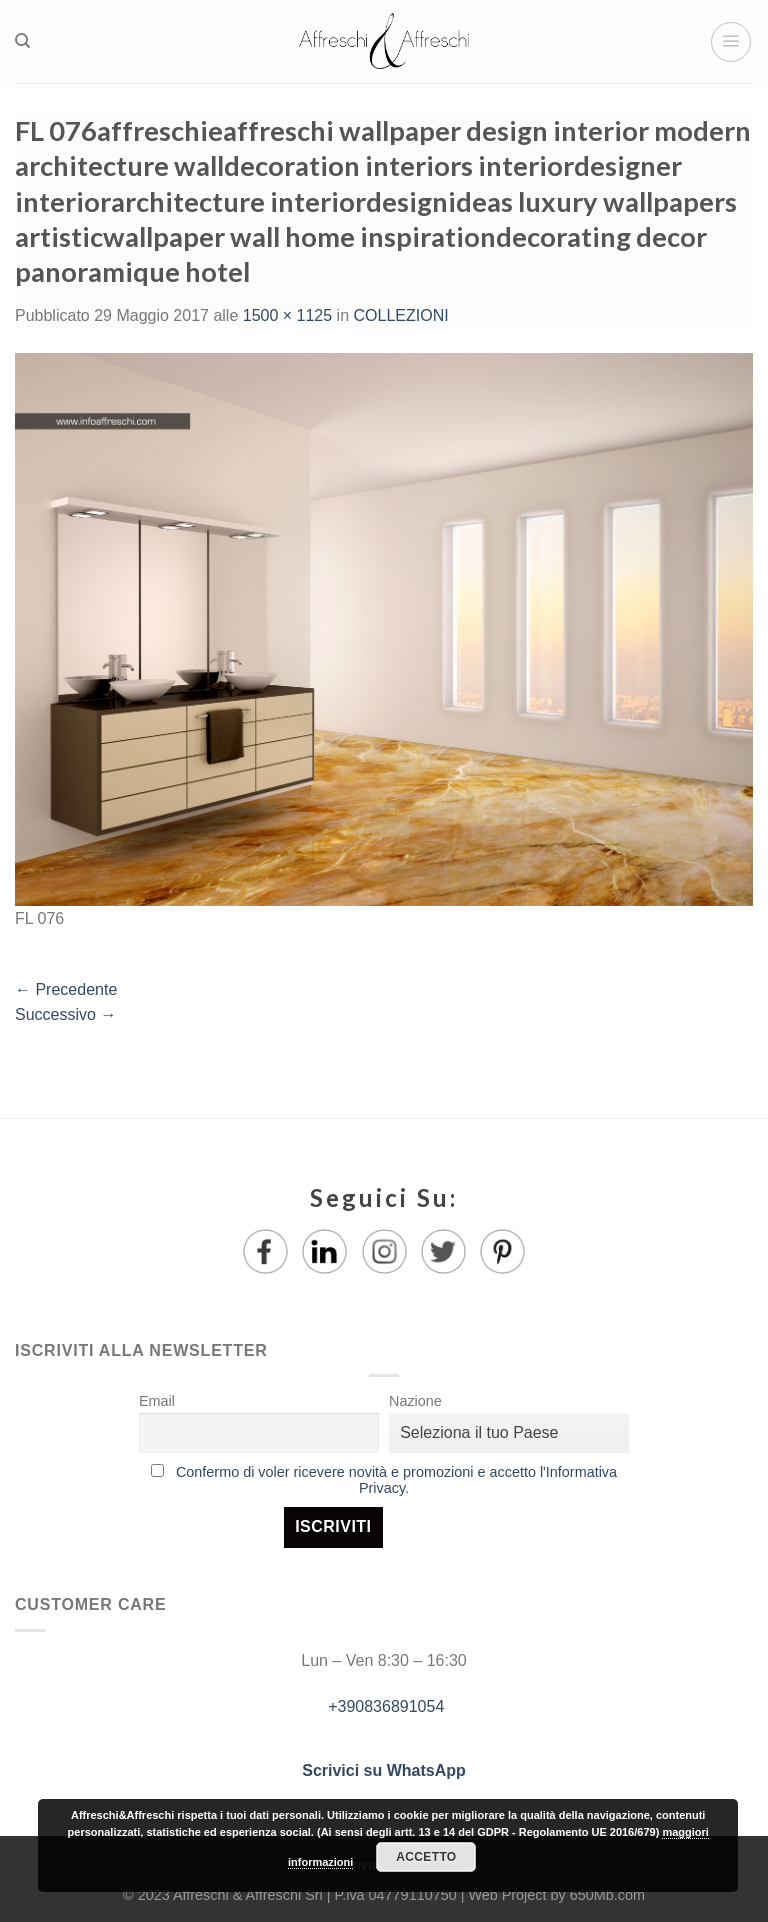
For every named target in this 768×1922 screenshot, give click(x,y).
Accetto (426, 1857)
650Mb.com (607, 1895)
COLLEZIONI (401, 315)
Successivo (65, 1014)
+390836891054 (384, 1706)
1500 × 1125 (287, 315)
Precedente (66, 989)
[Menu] (731, 42)
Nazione (415, 1401)
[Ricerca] (22, 41)
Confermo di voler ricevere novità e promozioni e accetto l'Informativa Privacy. (396, 1480)
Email (157, 1401)
